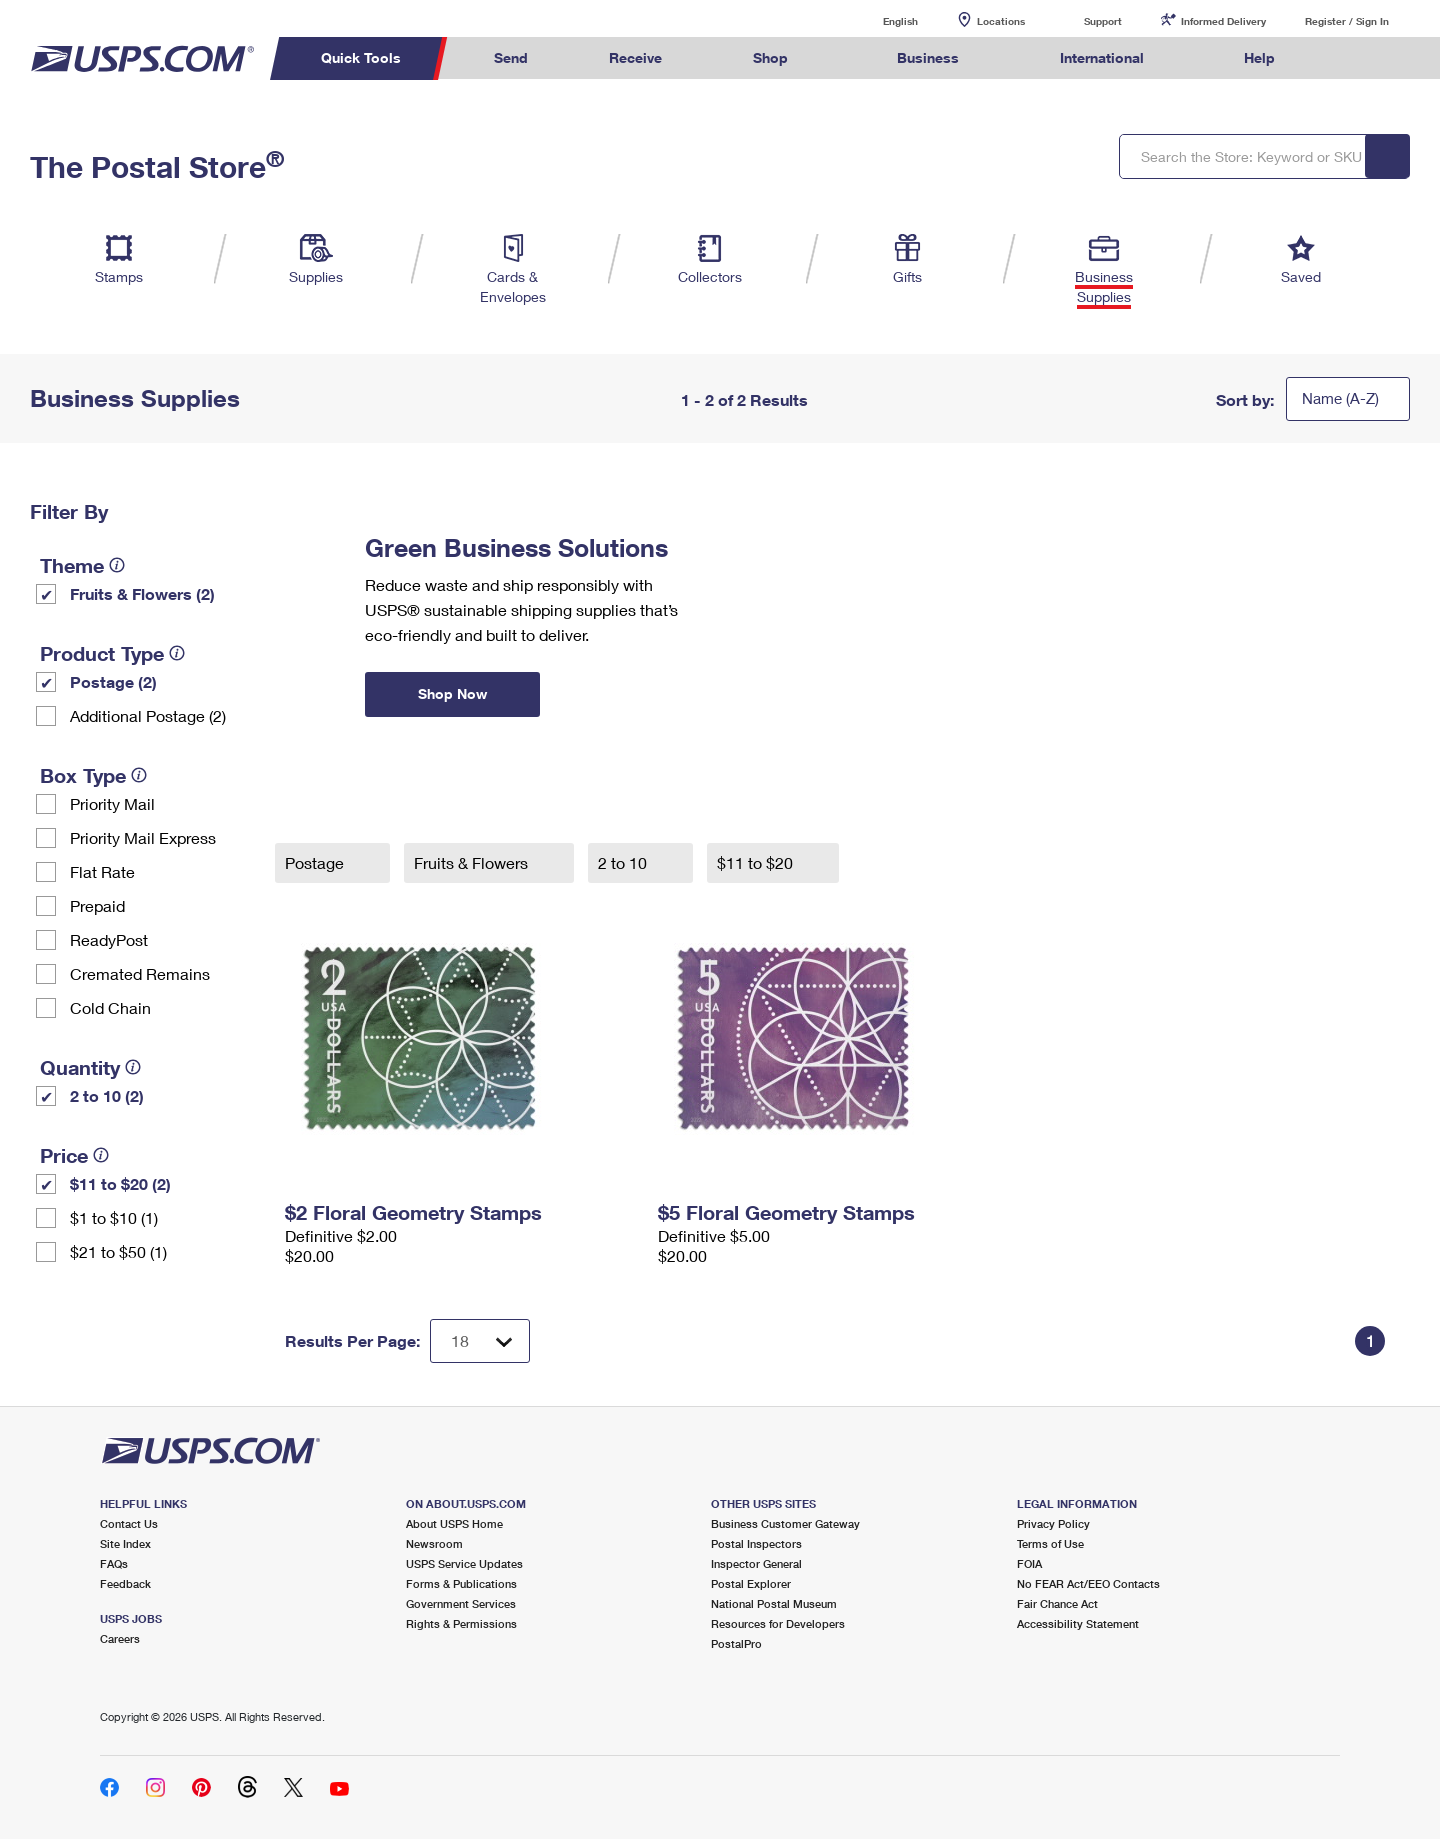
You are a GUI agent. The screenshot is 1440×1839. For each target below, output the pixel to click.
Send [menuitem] (511, 57)
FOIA (1029, 1563)
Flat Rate (102, 871)
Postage (316, 862)
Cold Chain (110, 1007)
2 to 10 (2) (107, 1095)
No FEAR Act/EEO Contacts (1088, 1583)
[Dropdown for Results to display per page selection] (480, 1341)
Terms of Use (1050, 1543)
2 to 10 (624, 862)
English (880, 20)
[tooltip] (117, 565)
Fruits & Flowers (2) (142, 593)
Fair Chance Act (1057, 1603)
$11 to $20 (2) (120, 1183)
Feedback (125, 1583)
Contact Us (129, 1523)
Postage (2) (113, 681)
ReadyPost (109, 939)
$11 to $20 (757, 862)
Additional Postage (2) (148, 715)
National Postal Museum (774, 1603)
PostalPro (736, 1643)
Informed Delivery (1223, 21)
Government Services (461, 1603)
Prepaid (97, 905)
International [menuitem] (1102, 57)
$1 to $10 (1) (114, 1217)
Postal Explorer (751, 1583)
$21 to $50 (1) (118, 1251)
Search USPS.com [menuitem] (1354, 58)
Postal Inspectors (756, 1543)
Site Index (125, 1543)
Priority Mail (112, 803)
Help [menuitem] (1259, 57)
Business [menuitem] (928, 57)
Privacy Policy (1053, 1523)
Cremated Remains (140, 973)
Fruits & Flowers (473, 862)
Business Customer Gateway (785, 1523)
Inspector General (756, 1563)
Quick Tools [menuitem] (361, 57)
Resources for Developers (778, 1623)
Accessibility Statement (1078, 1623)
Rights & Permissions (461, 1623)
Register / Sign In (1347, 21)
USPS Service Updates (464, 1563)
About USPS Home (454, 1523)
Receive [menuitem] (635, 57)
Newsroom (434, 1543)
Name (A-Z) (1340, 398)
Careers (120, 1638)
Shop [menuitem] (770, 57)
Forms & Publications (461, 1583)
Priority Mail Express (143, 837)
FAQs (114, 1563)
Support (1103, 21)
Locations (1001, 21)
